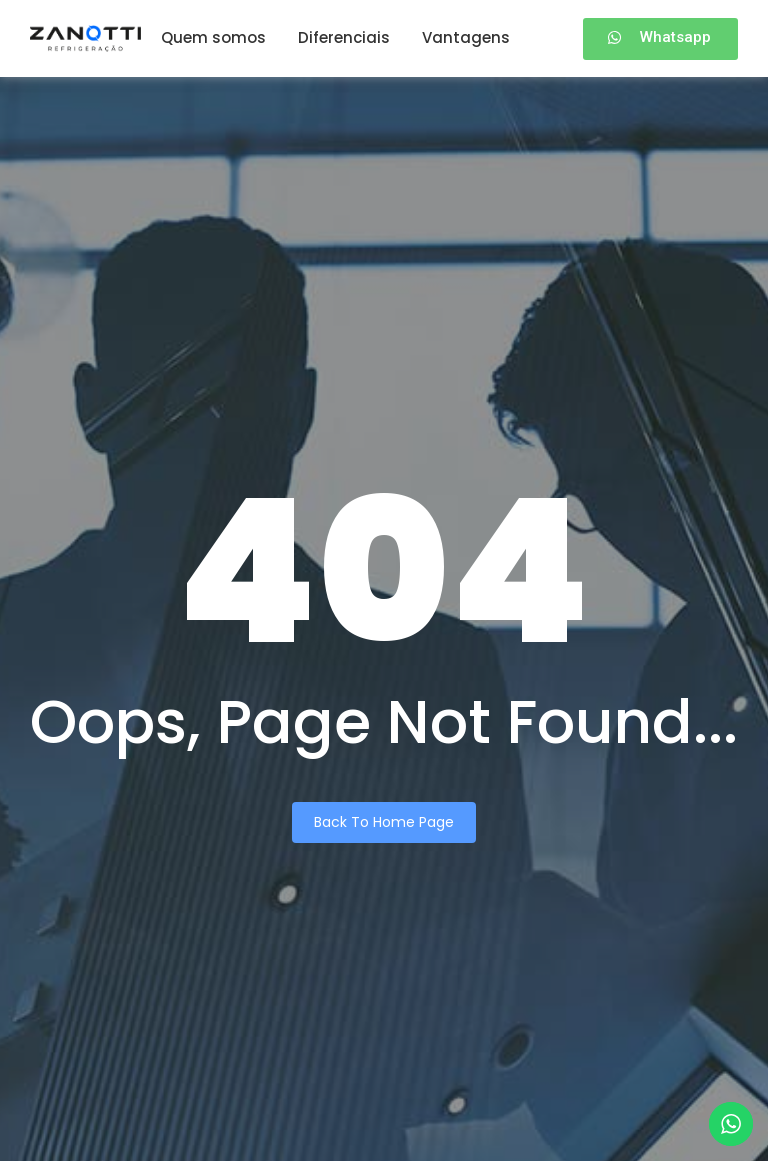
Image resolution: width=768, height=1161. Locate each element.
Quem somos (213, 37)
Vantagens (466, 37)
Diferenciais (344, 37)
